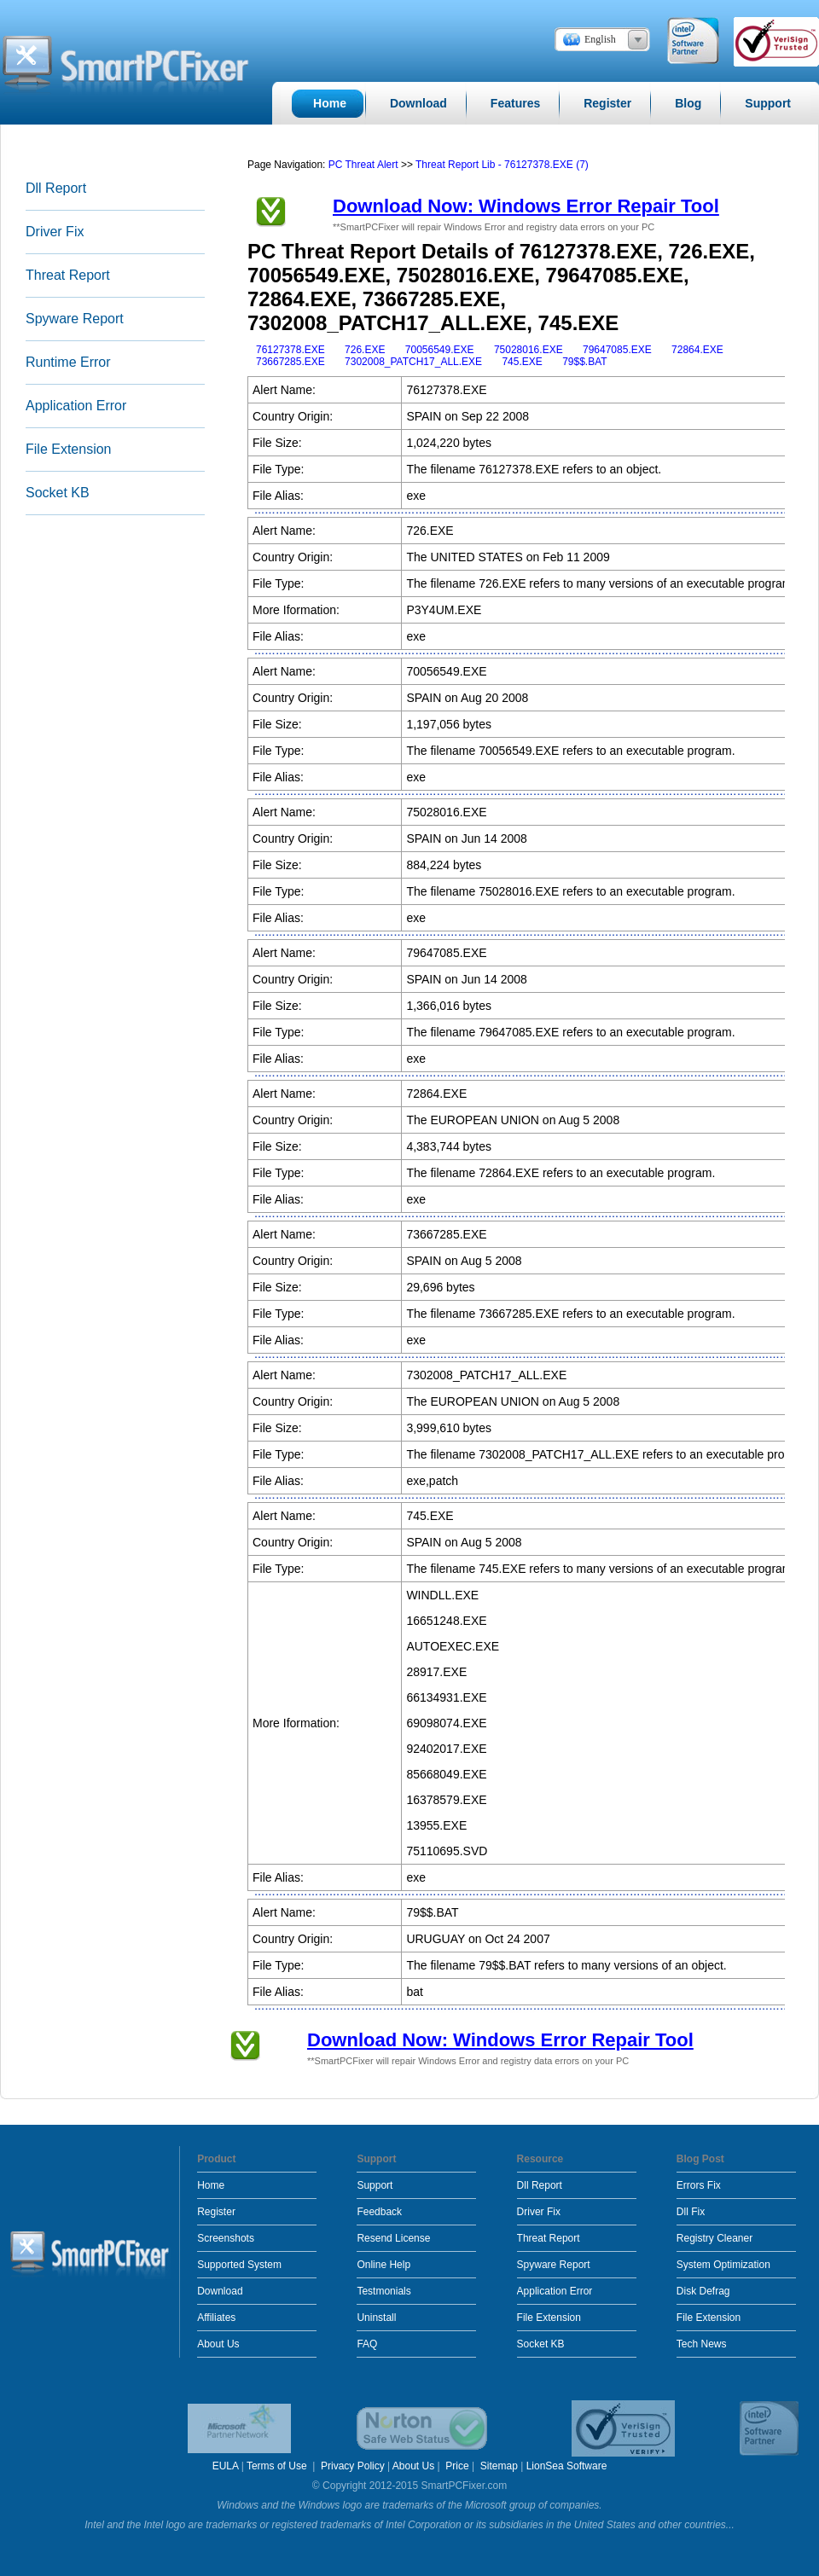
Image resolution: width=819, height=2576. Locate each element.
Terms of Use (278, 2466)
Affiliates (216, 2318)
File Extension (69, 449)
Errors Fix (699, 2185)
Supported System (239, 2265)
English (600, 39)
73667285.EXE (290, 362)
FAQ (367, 2344)
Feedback (379, 2212)
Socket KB (58, 492)
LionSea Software (566, 2466)
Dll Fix (691, 2212)
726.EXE (365, 350)
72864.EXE (697, 350)
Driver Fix (55, 231)
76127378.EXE (290, 350)
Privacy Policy (353, 2466)
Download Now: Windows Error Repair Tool (526, 206)
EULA (225, 2466)
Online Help (383, 2265)
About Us (218, 2344)
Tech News (702, 2344)
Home (210, 2185)
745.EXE (522, 362)
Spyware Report (75, 318)
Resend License (393, 2238)
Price (456, 2466)
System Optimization (723, 2265)
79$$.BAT (584, 362)
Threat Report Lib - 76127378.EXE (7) (502, 165)
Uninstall (376, 2318)
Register (216, 2212)
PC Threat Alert (363, 165)
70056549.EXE (439, 350)
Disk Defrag (703, 2291)
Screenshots (225, 2238)
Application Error (76, 405)
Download (219, 2291)
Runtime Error (68, 362)
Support (374, 2185)
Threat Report (68, 275)
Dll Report (56, 188)
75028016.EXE (528, 350)
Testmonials (383, 2291)
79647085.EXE (617, 350)
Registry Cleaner (714, 2238)
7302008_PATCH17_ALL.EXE (413, 362)
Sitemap (499, 2466)
